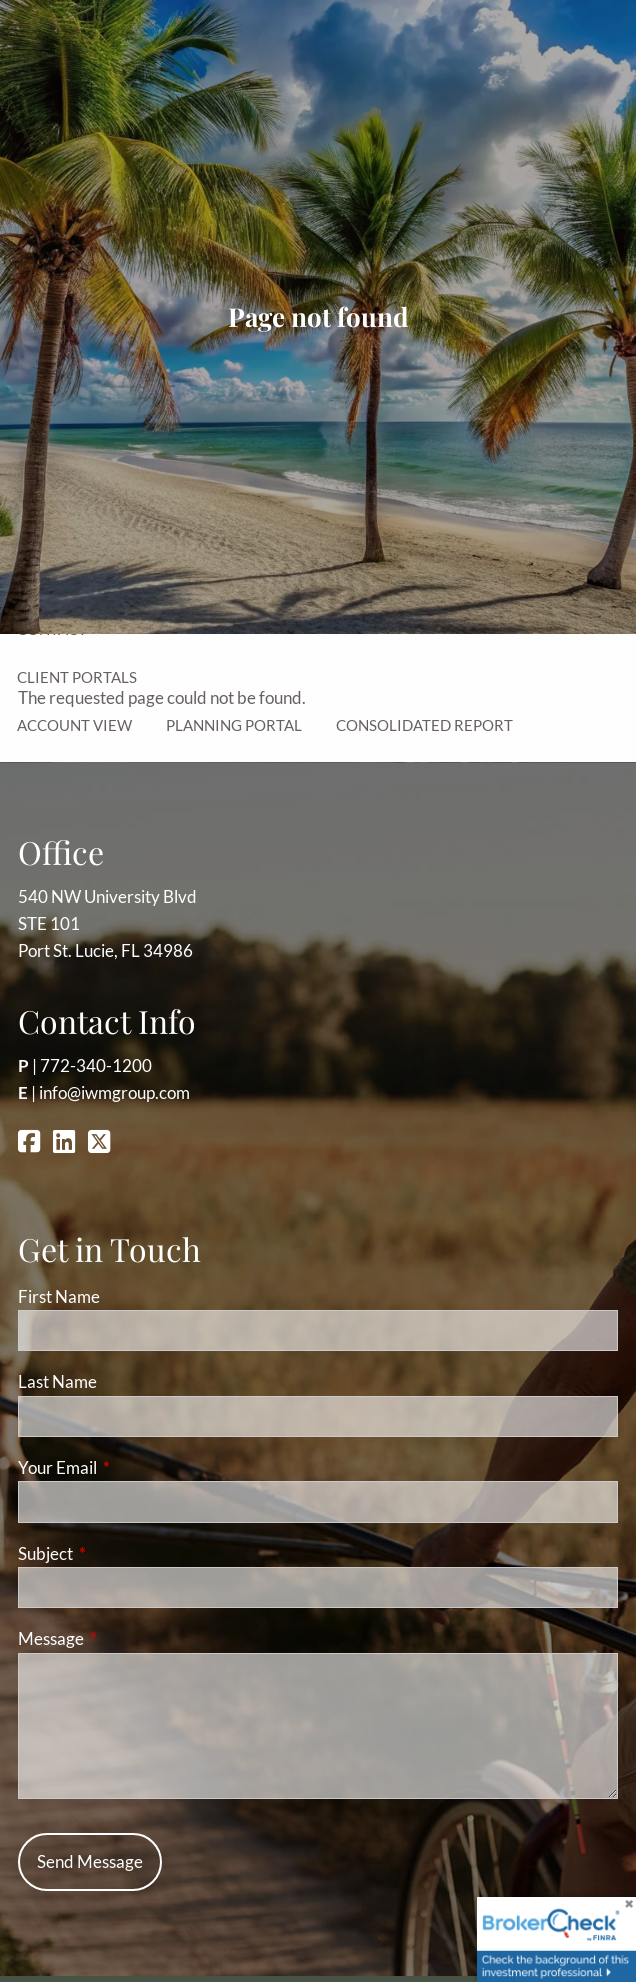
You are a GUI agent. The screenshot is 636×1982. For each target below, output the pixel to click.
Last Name (57, 1381)
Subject (123, 1553)
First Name (59, 1296)
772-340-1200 (96, 1065)
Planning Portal (234, 725)
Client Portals (77, 677)
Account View (74, 725)
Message (128, 1638)
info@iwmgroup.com (114, 1092)
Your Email (135, 1467)
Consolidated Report (424, 725)
